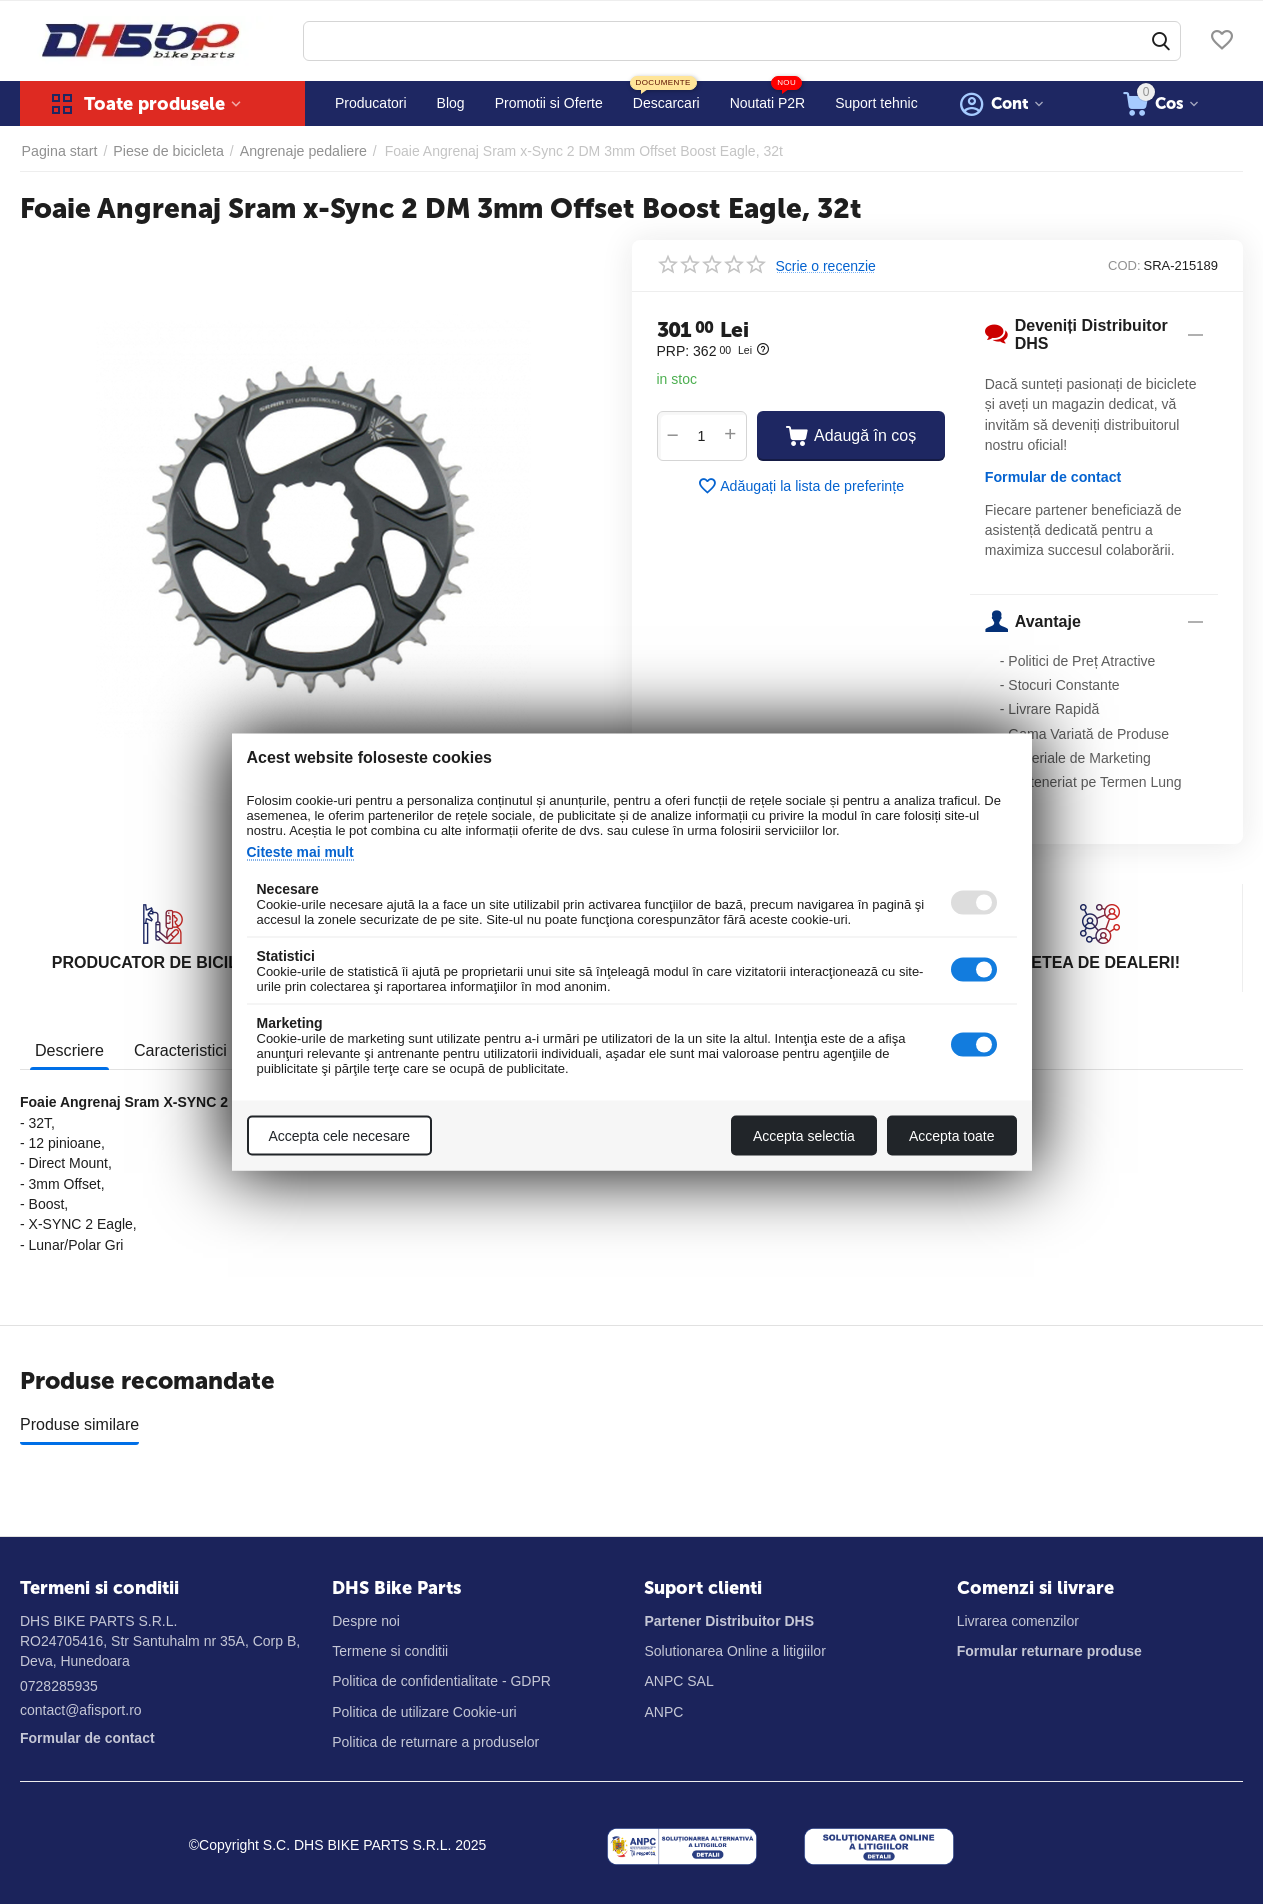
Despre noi (366, 1621)
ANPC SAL (678, 1681)
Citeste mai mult (301, 852)
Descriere (69, 1049)
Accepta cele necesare (340, 1136)
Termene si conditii (390, 1651)
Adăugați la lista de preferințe (800, 486)
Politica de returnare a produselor (435, 1742)
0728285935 (59, 1686)
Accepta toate (952, 1136)
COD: (1124, 265)
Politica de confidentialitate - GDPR (441, 1681)
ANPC (663, 1712)
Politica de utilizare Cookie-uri (424, 1712)
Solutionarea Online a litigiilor (734, 1651)
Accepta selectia (804, 1136)
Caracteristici (179, 1049)
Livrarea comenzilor (1018, 1621)
